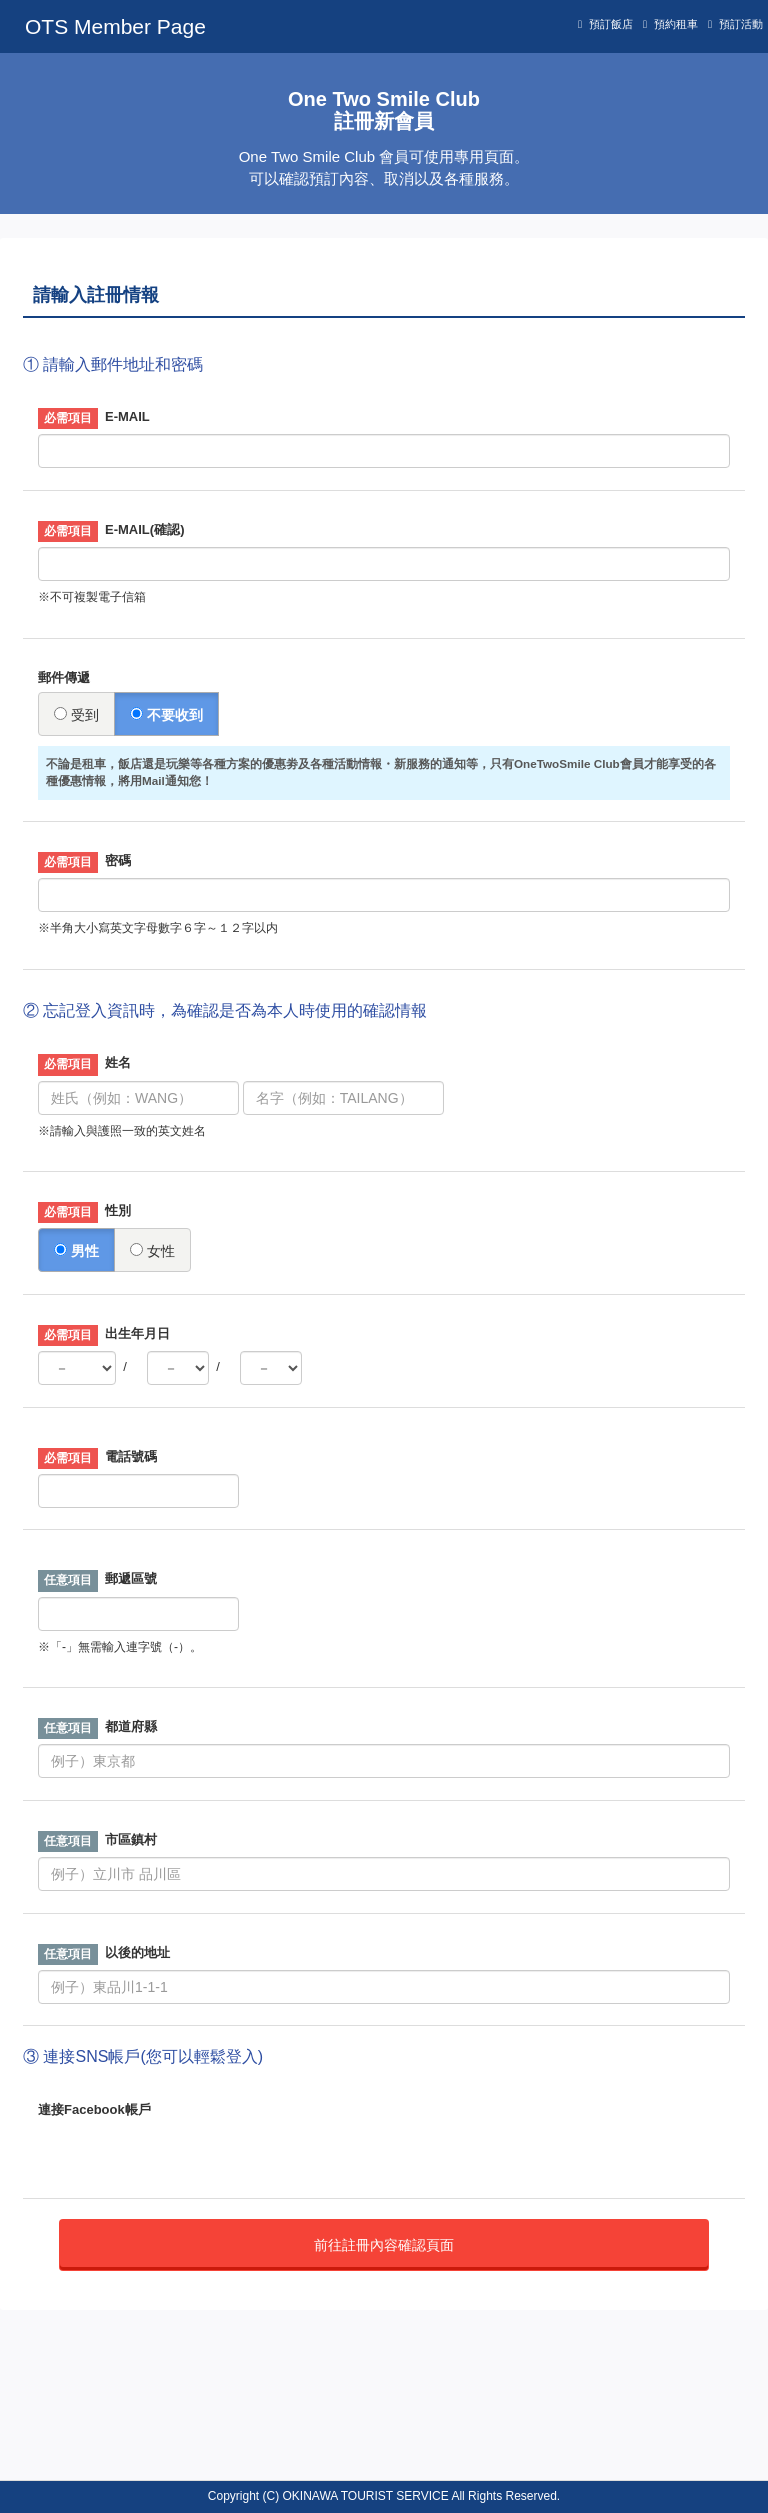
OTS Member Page (115, 26)
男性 (76, 1251)
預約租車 (676, 24)
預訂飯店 (611, 24)
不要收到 (166, 715)
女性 (152, 1251)
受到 (76, 715)
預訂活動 (741, 24)
